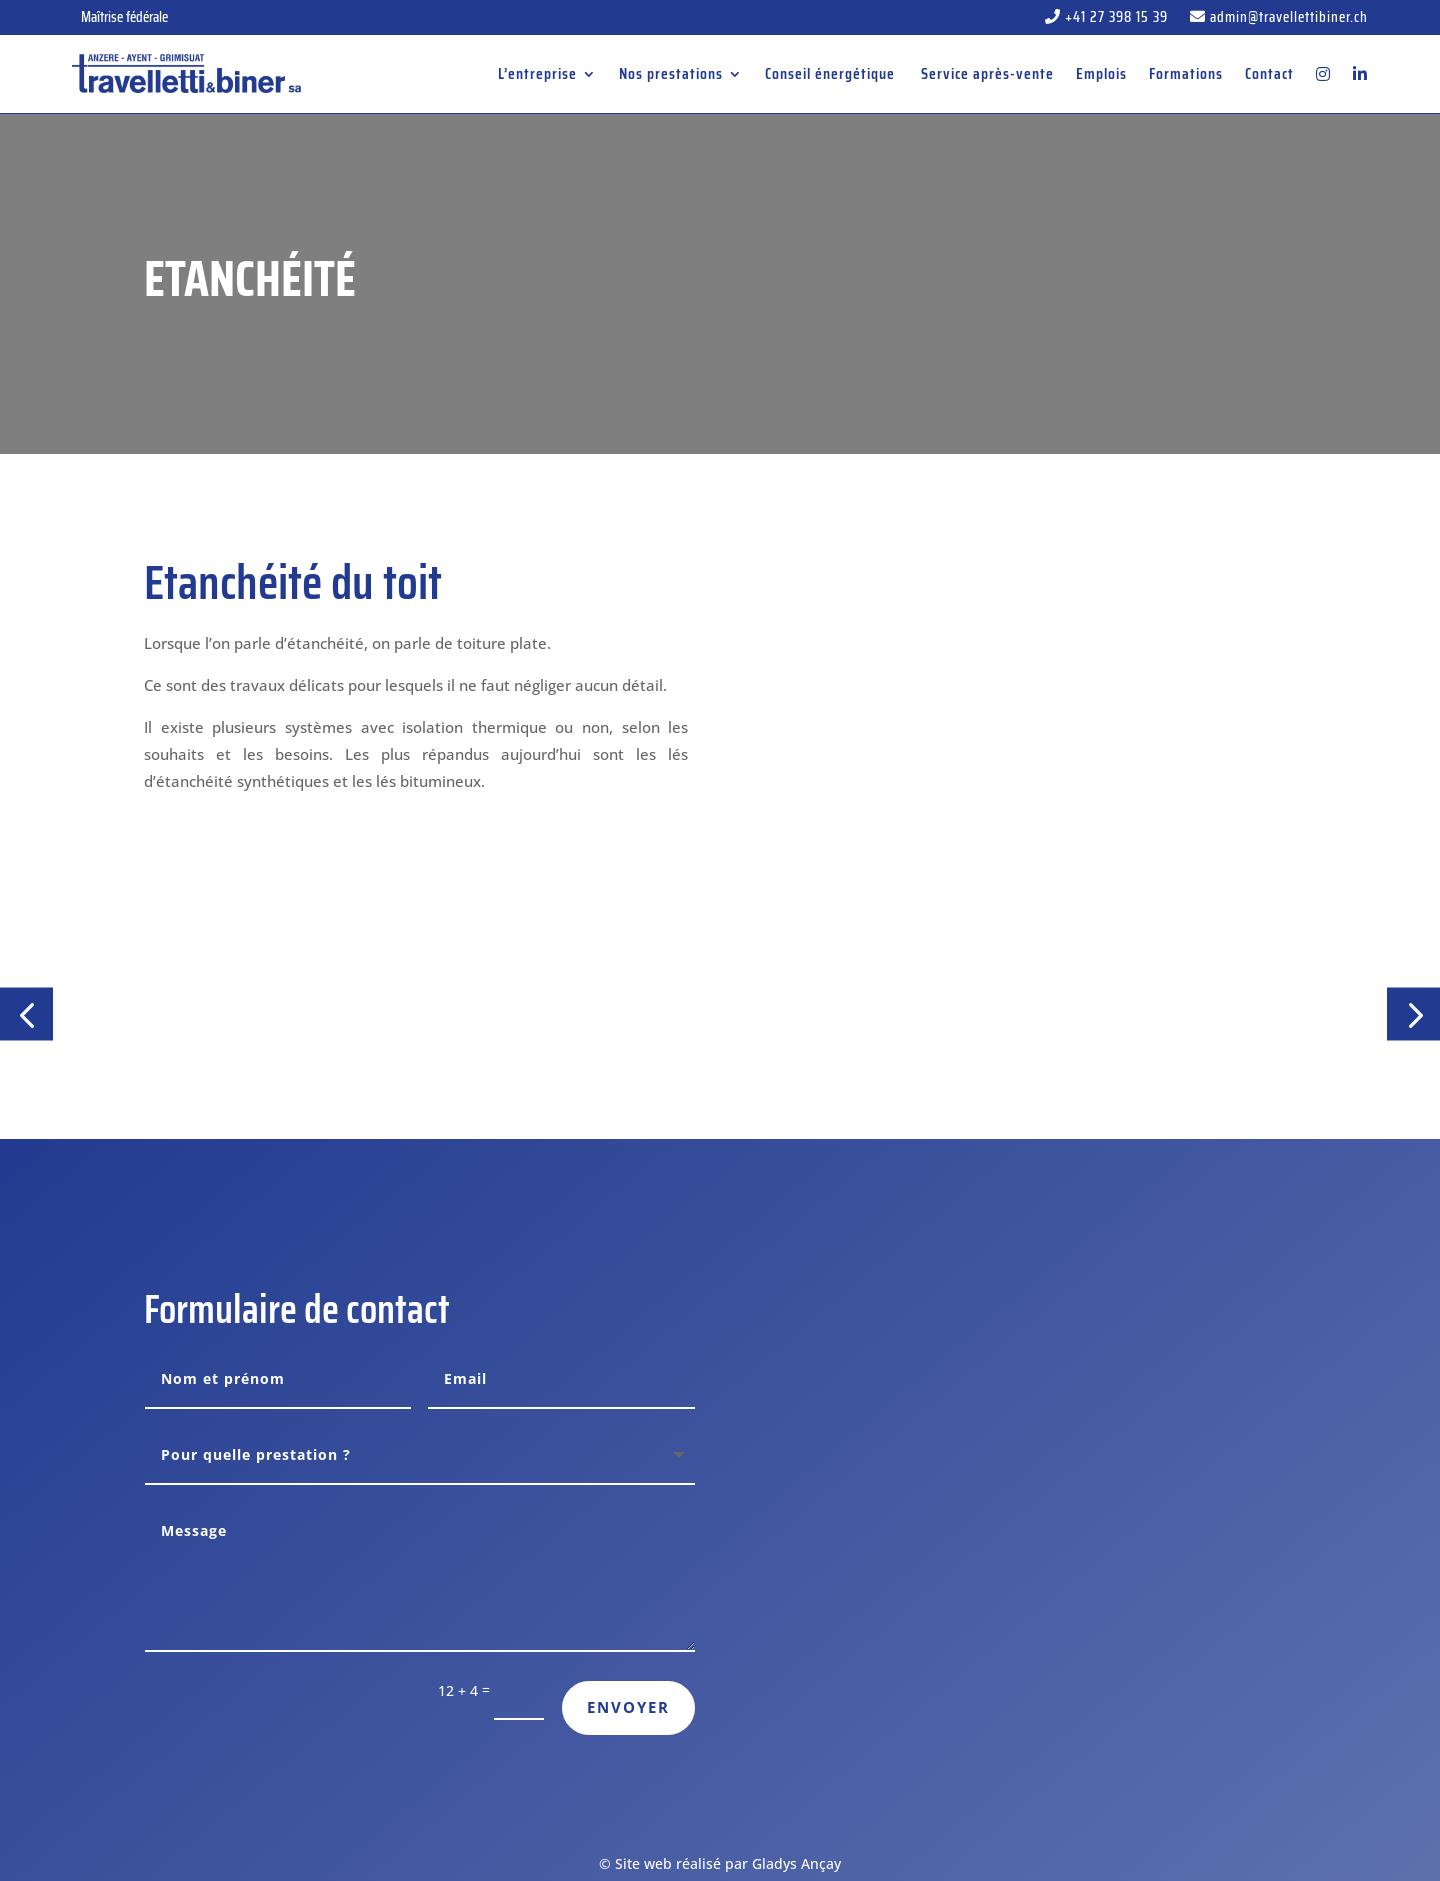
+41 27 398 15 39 (1106, 19)
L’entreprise (537, 73)
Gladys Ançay (796, 1863)
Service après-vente (987, 73)
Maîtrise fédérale (124, 17)
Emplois (1101, 73)
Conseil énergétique (832, 73)
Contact (1269, 73)
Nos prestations (671, 73)
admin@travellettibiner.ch (1279, 19)
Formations (1186, 73)
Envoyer (628, 1707)
